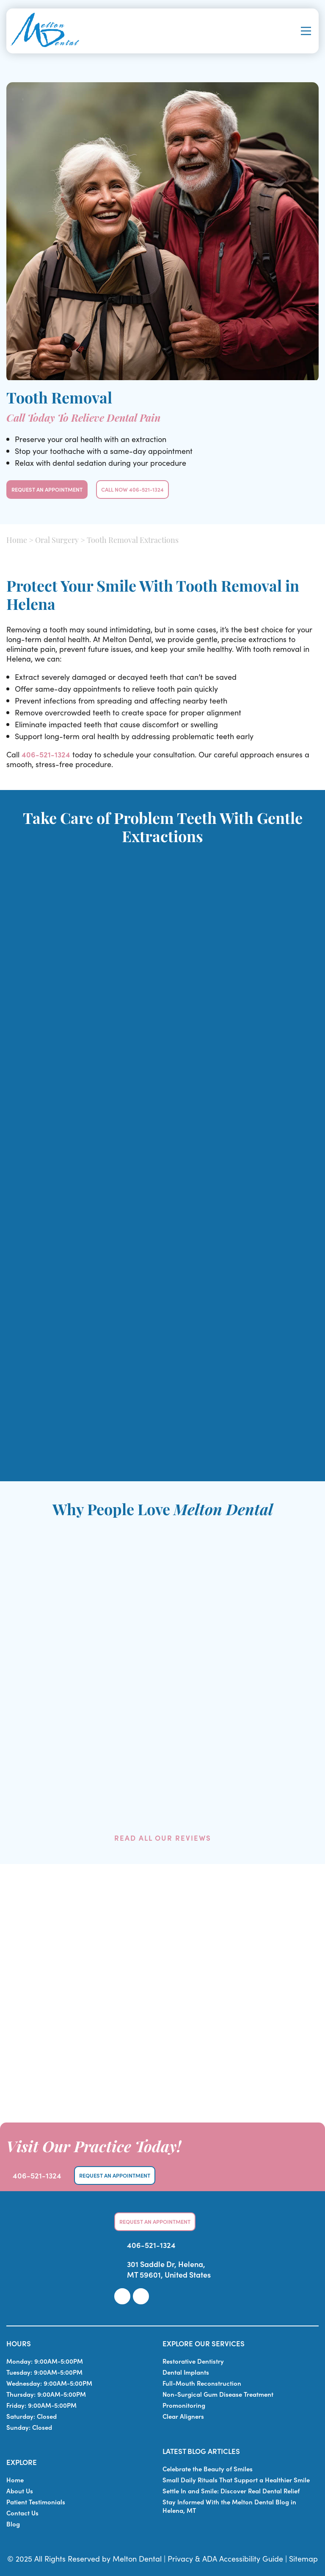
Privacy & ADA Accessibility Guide (225, 2558)
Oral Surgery (57, 541)
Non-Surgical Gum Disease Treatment (217, 2394)
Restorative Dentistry (193, 2360)
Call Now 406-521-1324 (132, 489)
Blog (13, 2523)
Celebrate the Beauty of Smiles (207, 2468)
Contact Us (22, 2512)
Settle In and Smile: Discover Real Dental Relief (231, 2490)
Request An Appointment (47, 489)
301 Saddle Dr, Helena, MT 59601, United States (169, 2269)
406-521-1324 (46, 754)
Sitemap (303, 2558)
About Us (19, 2490)
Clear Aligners (183, 2416)
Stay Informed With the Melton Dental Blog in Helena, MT (229, 2506)
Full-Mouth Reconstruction (201, 2382)
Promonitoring (183, 2405)
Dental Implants (185, 2371)
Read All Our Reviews (162, 1838)
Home (16, 541)
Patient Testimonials (35, 2501)
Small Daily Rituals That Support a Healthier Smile (236, 2479)
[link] (122, 2296)
